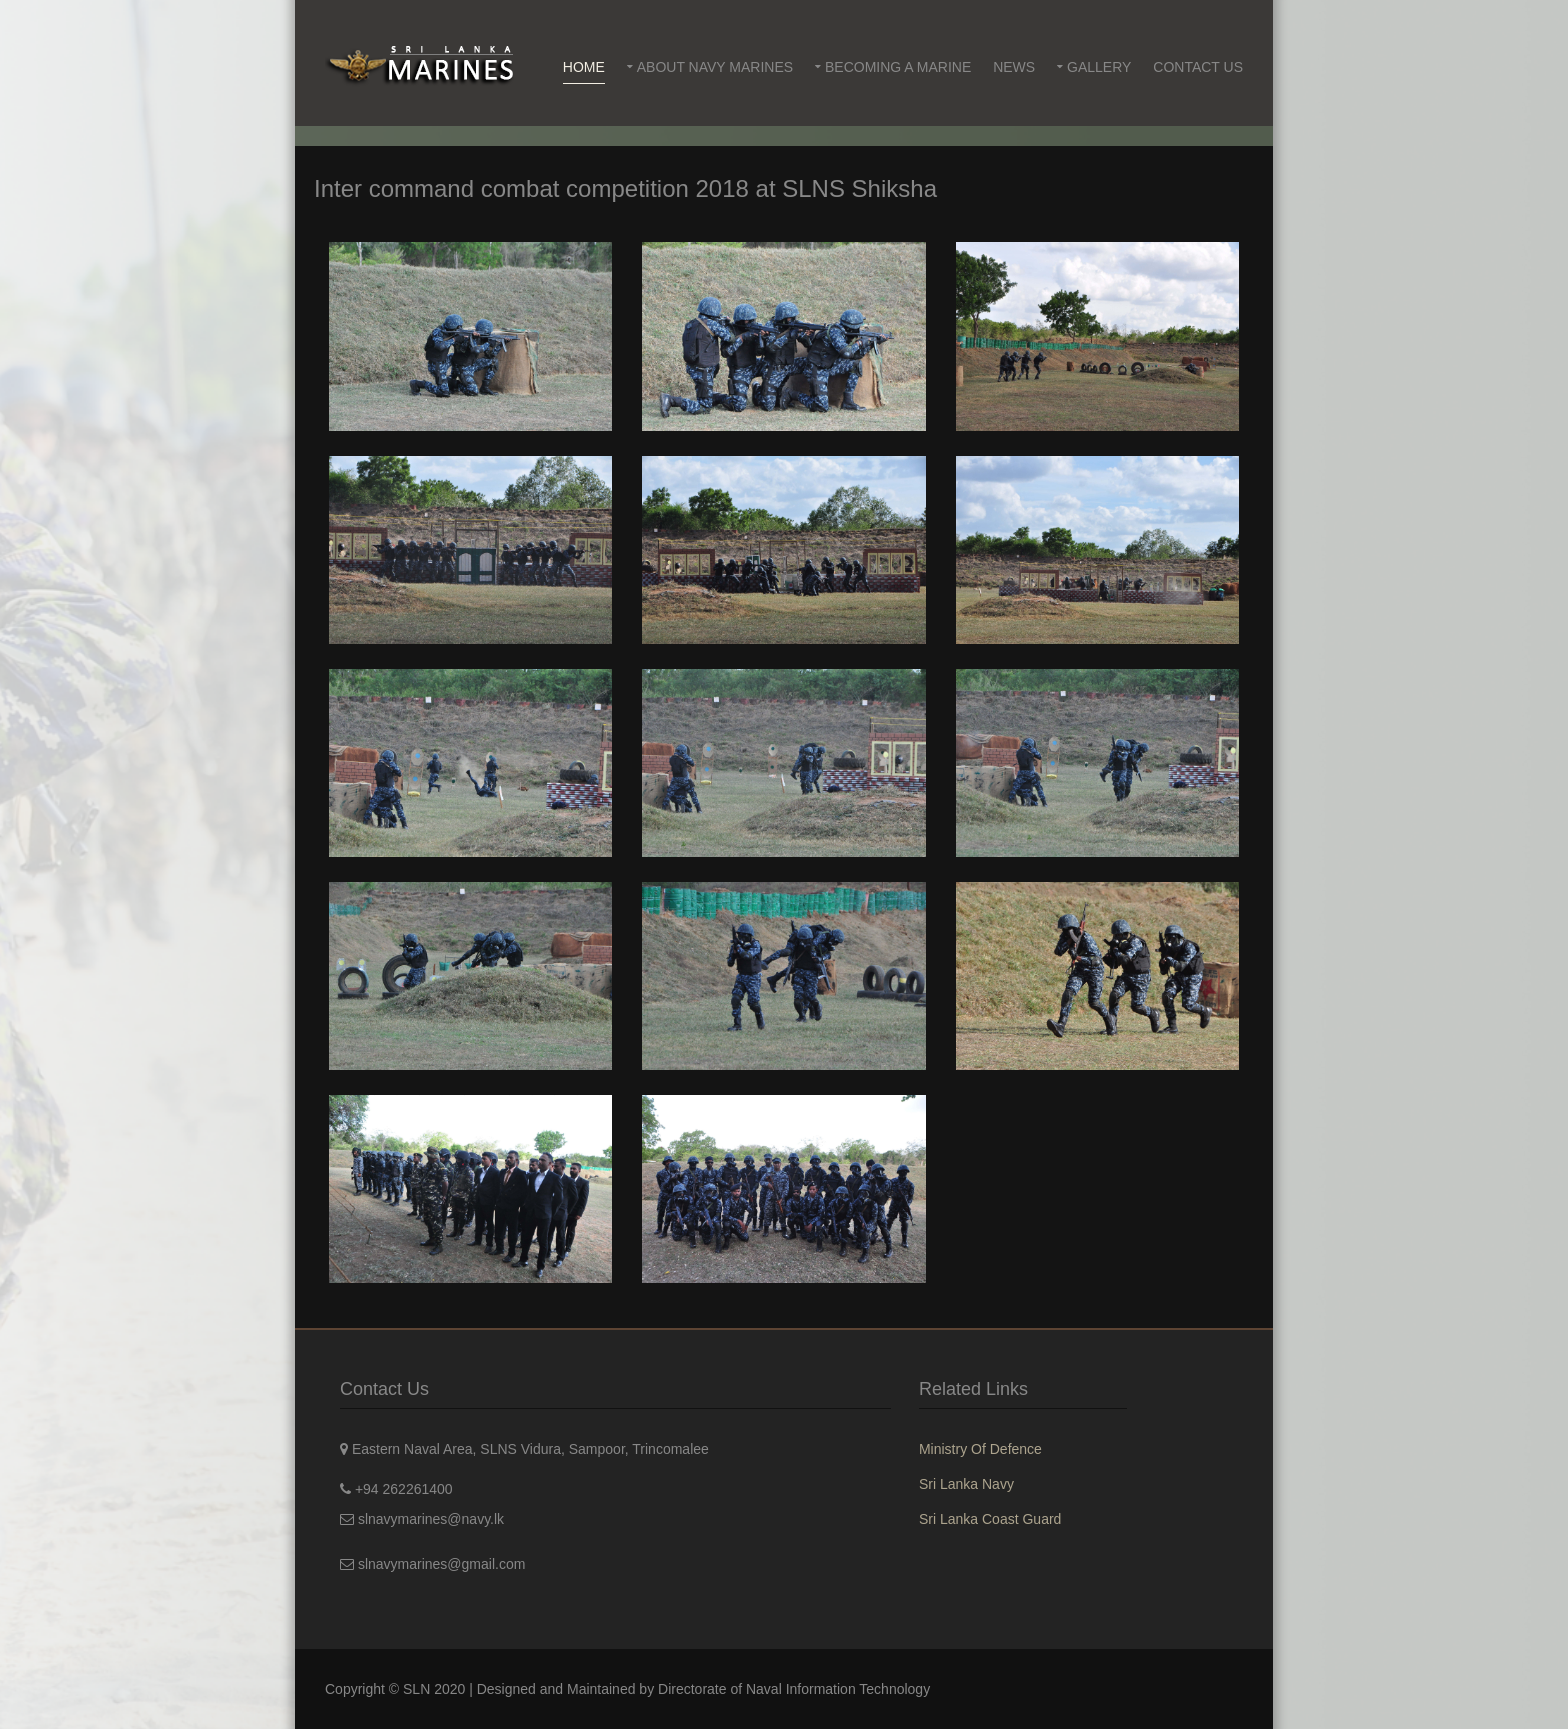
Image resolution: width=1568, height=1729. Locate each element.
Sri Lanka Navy (966, 1484)
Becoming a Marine (898, 67)
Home (584, 67)
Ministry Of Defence (980, 1449)
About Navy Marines (715, 67)
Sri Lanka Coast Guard (990, 1519)
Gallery (1099, 67)
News (1014, 67)
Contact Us (1198, 67)
